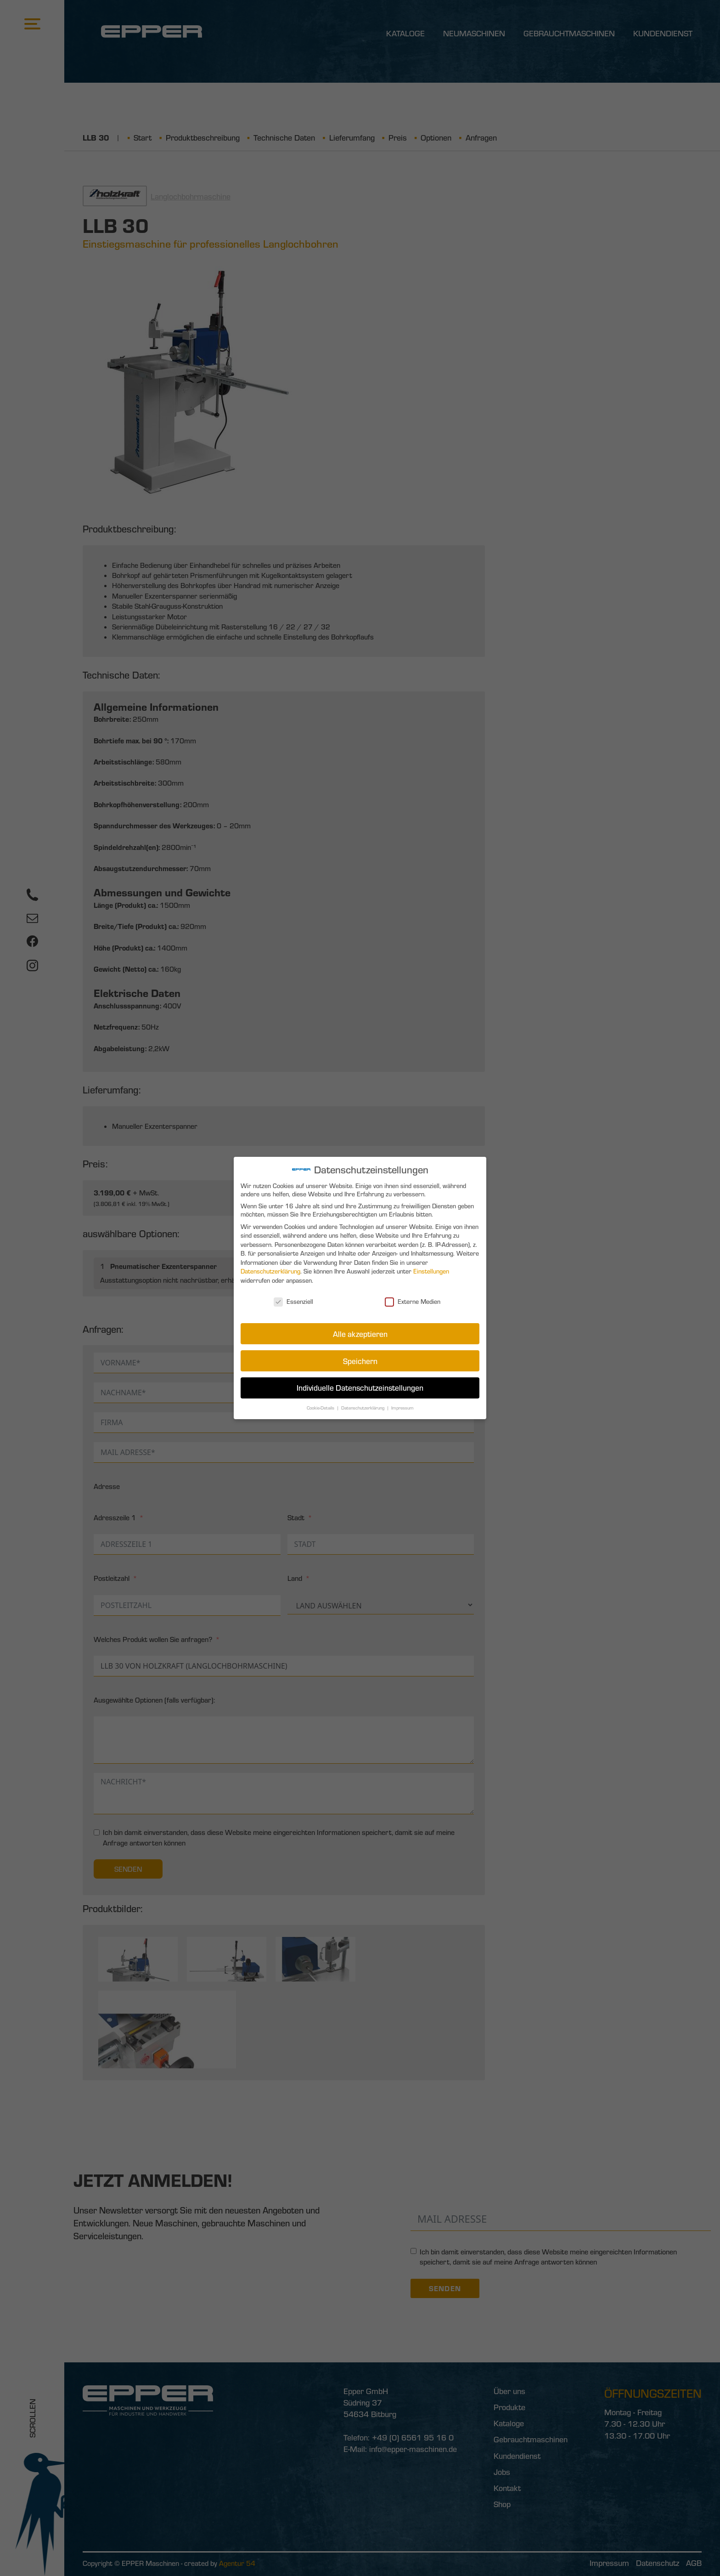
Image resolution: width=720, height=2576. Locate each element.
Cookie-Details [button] (322, 1405)
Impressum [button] (401, 1405)
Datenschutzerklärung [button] (363, 1405)
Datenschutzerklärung (272, 1272)
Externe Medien (411, 1301)
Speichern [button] (360, 1359)
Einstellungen (429, 1272)
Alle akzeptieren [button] (360, 1333)
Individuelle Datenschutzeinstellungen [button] (360, 1386)
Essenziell (295, 1301)
